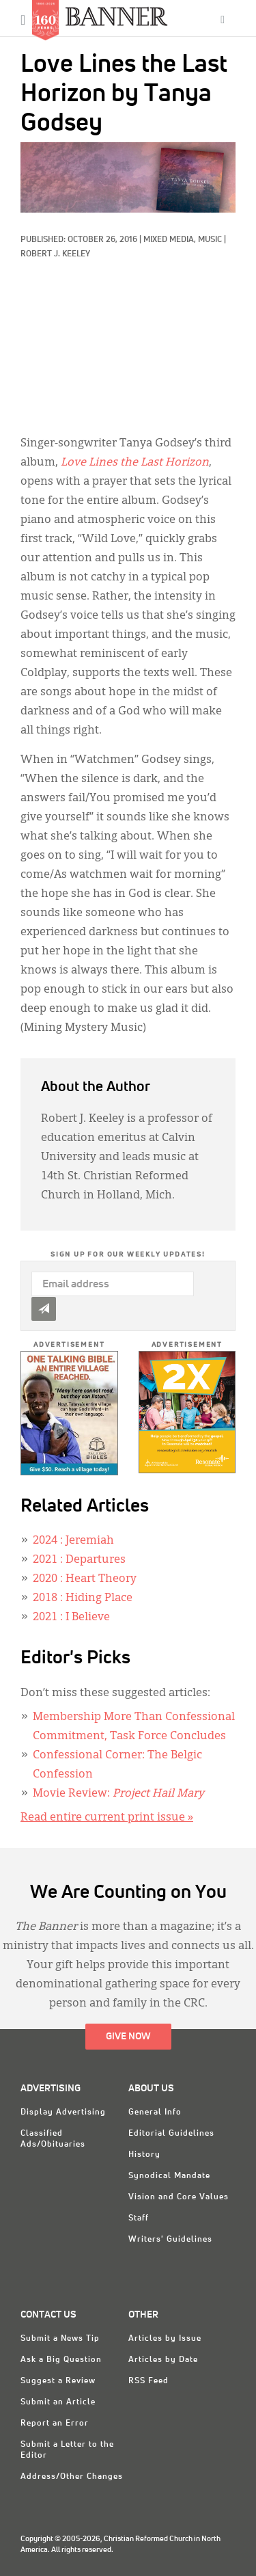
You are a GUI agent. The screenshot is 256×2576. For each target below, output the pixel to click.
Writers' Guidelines (170, 2240)
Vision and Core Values (178, 2197)
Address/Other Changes (71, 2477)
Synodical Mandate (169, 2176)
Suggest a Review (58, 2381)
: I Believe (71, 1617)
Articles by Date (163, 2360)
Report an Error (54, 2423)
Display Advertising (63, 2112)
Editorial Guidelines (171, 2134)
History (144, 2155)
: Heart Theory (85, 1579)
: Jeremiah (73, 1540)
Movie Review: (118, 1793)
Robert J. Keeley (55, 254)
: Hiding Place (82, 1598)
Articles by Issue (164, 2339)
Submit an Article (58, 2402)
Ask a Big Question (61, 2360)
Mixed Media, (170, 240)
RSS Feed (148, 2381)
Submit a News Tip (60, 2339)
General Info (155, 2112)
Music (210, 240)
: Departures (79, 1560)
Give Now (128, 2036)
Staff (138, 2218)
